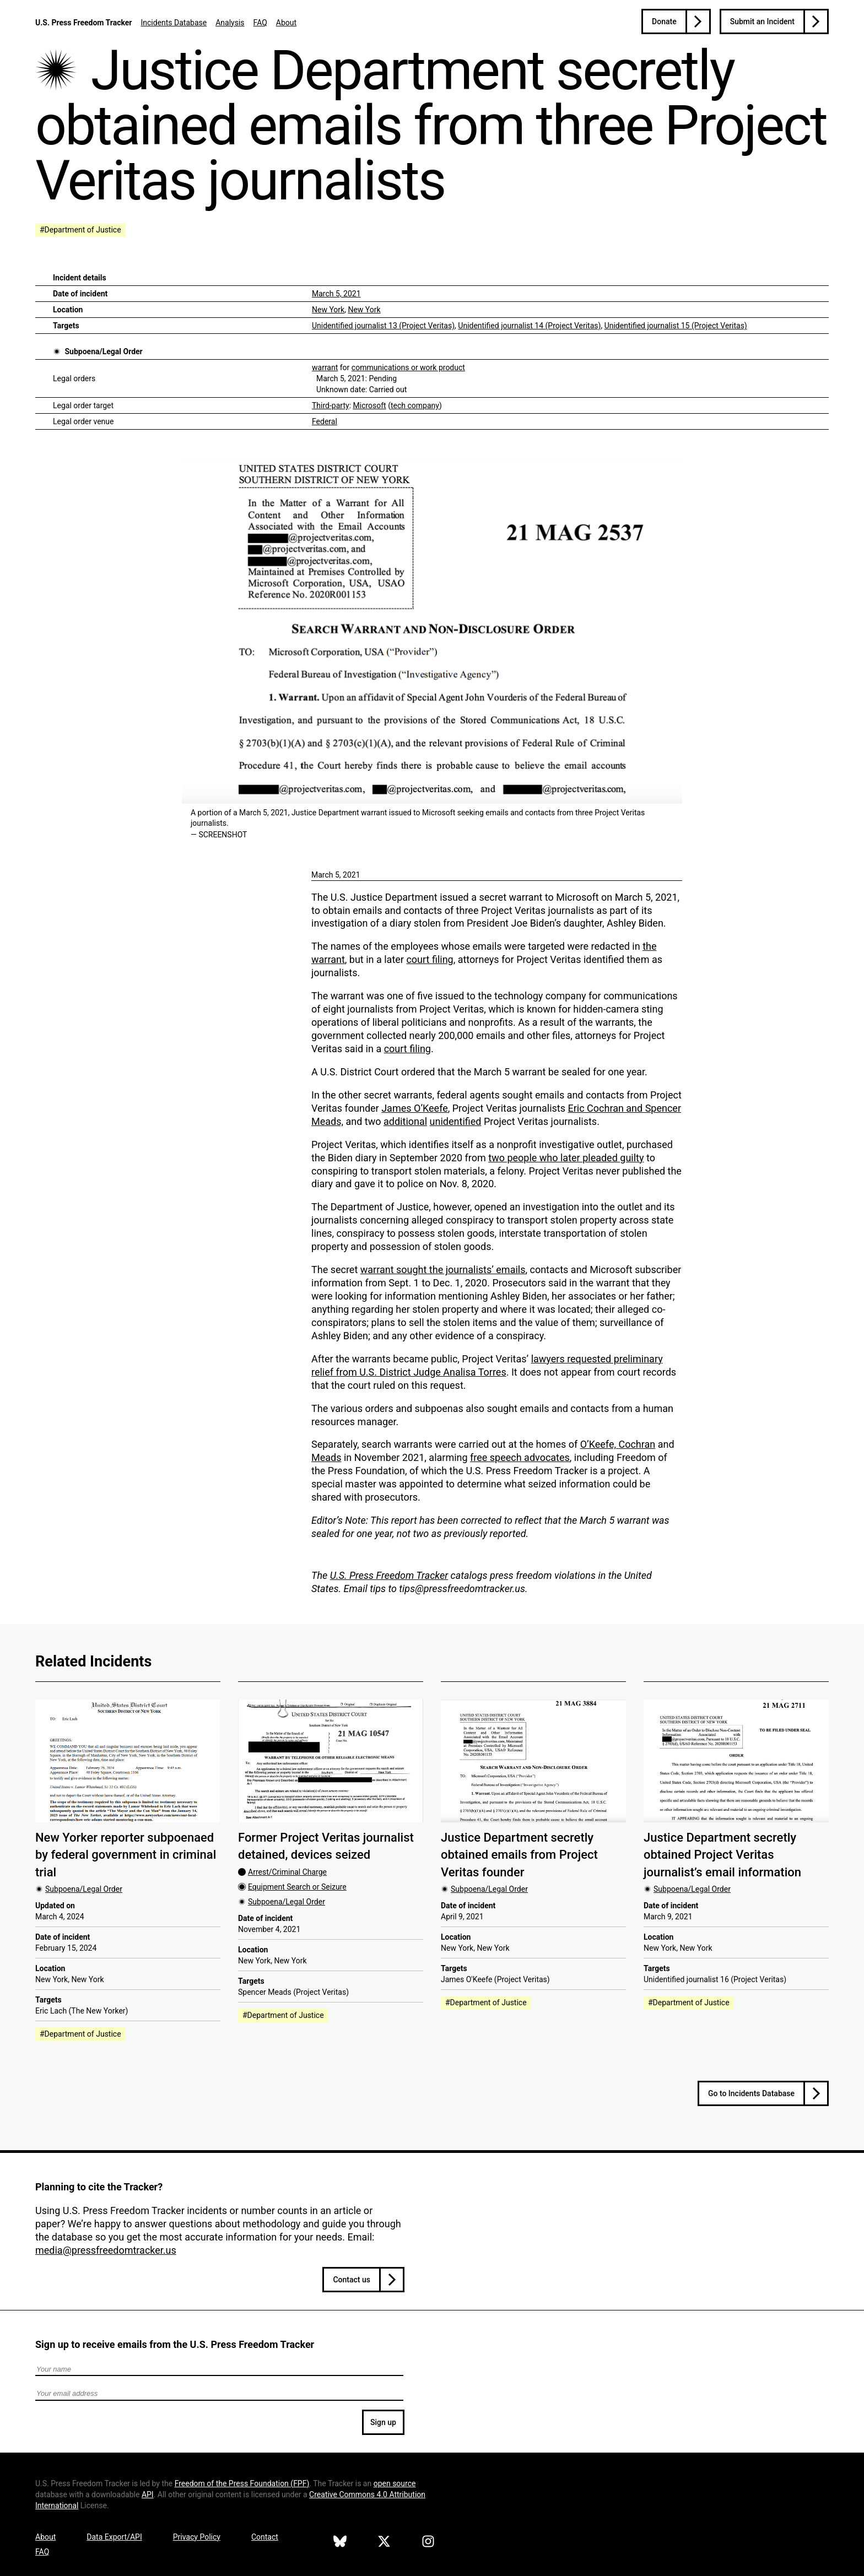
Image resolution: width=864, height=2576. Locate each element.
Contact (264, 2536)
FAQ (260, 22)
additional (405, 1121)
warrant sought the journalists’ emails (443, 1269)
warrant (325, 367)
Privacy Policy (196, 2536)
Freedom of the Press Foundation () (242, 2483)
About (286, 22)
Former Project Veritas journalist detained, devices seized (326, 1846)
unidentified (456, 1121)
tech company (415, 405)
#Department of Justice (80, 229)
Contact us (351, 2279)
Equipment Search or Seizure (297, 1886)
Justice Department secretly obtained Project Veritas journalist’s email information (722, 1855)
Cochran (636, 1444)
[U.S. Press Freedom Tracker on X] (384, 2543)
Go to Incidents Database (751, 2093)
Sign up (383, 2422)
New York (328, 309)
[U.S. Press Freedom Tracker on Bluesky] (340, 2543)
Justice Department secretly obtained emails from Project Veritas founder (519, 1855)
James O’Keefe (414, 1108)
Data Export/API (114, 2536)
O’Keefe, (599, 1444)
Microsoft (369, 405)
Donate (664, 21)
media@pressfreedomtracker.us (105, 2250)
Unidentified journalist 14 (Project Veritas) (529, 325)
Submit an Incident (762, 21)
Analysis (229, 22)
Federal (324, 421)
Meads (326, 1457)
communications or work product (408, 367)
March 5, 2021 (336, 293)
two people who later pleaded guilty (566, 1157)
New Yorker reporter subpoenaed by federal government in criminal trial (125, 1855)
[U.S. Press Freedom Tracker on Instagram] (428, 2543)
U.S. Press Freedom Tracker (83, 22)
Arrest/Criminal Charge (287, 1872)
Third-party (330, 405)
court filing (429, 959)
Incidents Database (174, 22)
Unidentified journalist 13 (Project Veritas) (383, 325)
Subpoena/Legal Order (103, 351)
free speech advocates (520, 1457)
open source (395, 2483)
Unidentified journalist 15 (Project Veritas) (675, 325)
